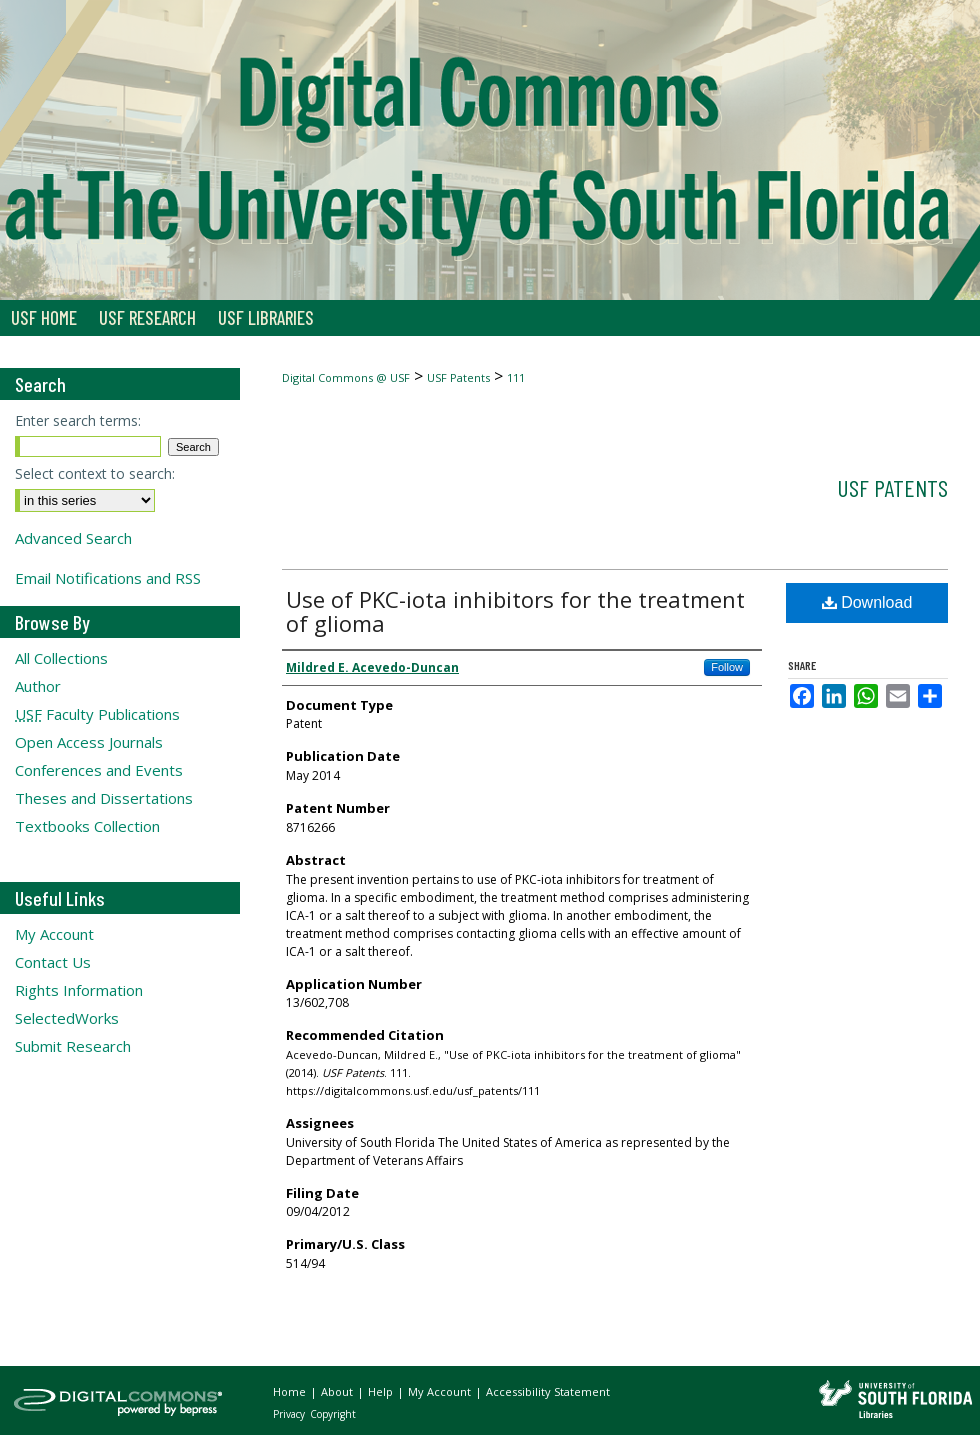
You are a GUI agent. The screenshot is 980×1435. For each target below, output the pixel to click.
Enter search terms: (78, 420)
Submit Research (73, 1046)
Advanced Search (73, 538)
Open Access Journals (89, 742)
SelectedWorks (67, 1018)
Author (38, 686)
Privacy (290, 1414)
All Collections (61, 658)
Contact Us (53, 962)
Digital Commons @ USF (346, 377)
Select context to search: (95, 473)
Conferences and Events (99, 770)
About (338, 1391)
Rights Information (79, 990)
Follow (727, 667)
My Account (54, 934)
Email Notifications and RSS (108, 578)
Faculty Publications (97, 714)
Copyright (333, 1414)
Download (867, 602)
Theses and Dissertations (104, 798)
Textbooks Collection (87, 826)
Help (382, 1391)
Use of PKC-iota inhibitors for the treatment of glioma (515, 611)
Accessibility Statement (548, 1391)
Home (291, 1391)
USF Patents (458, 377)
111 (516, 377)
